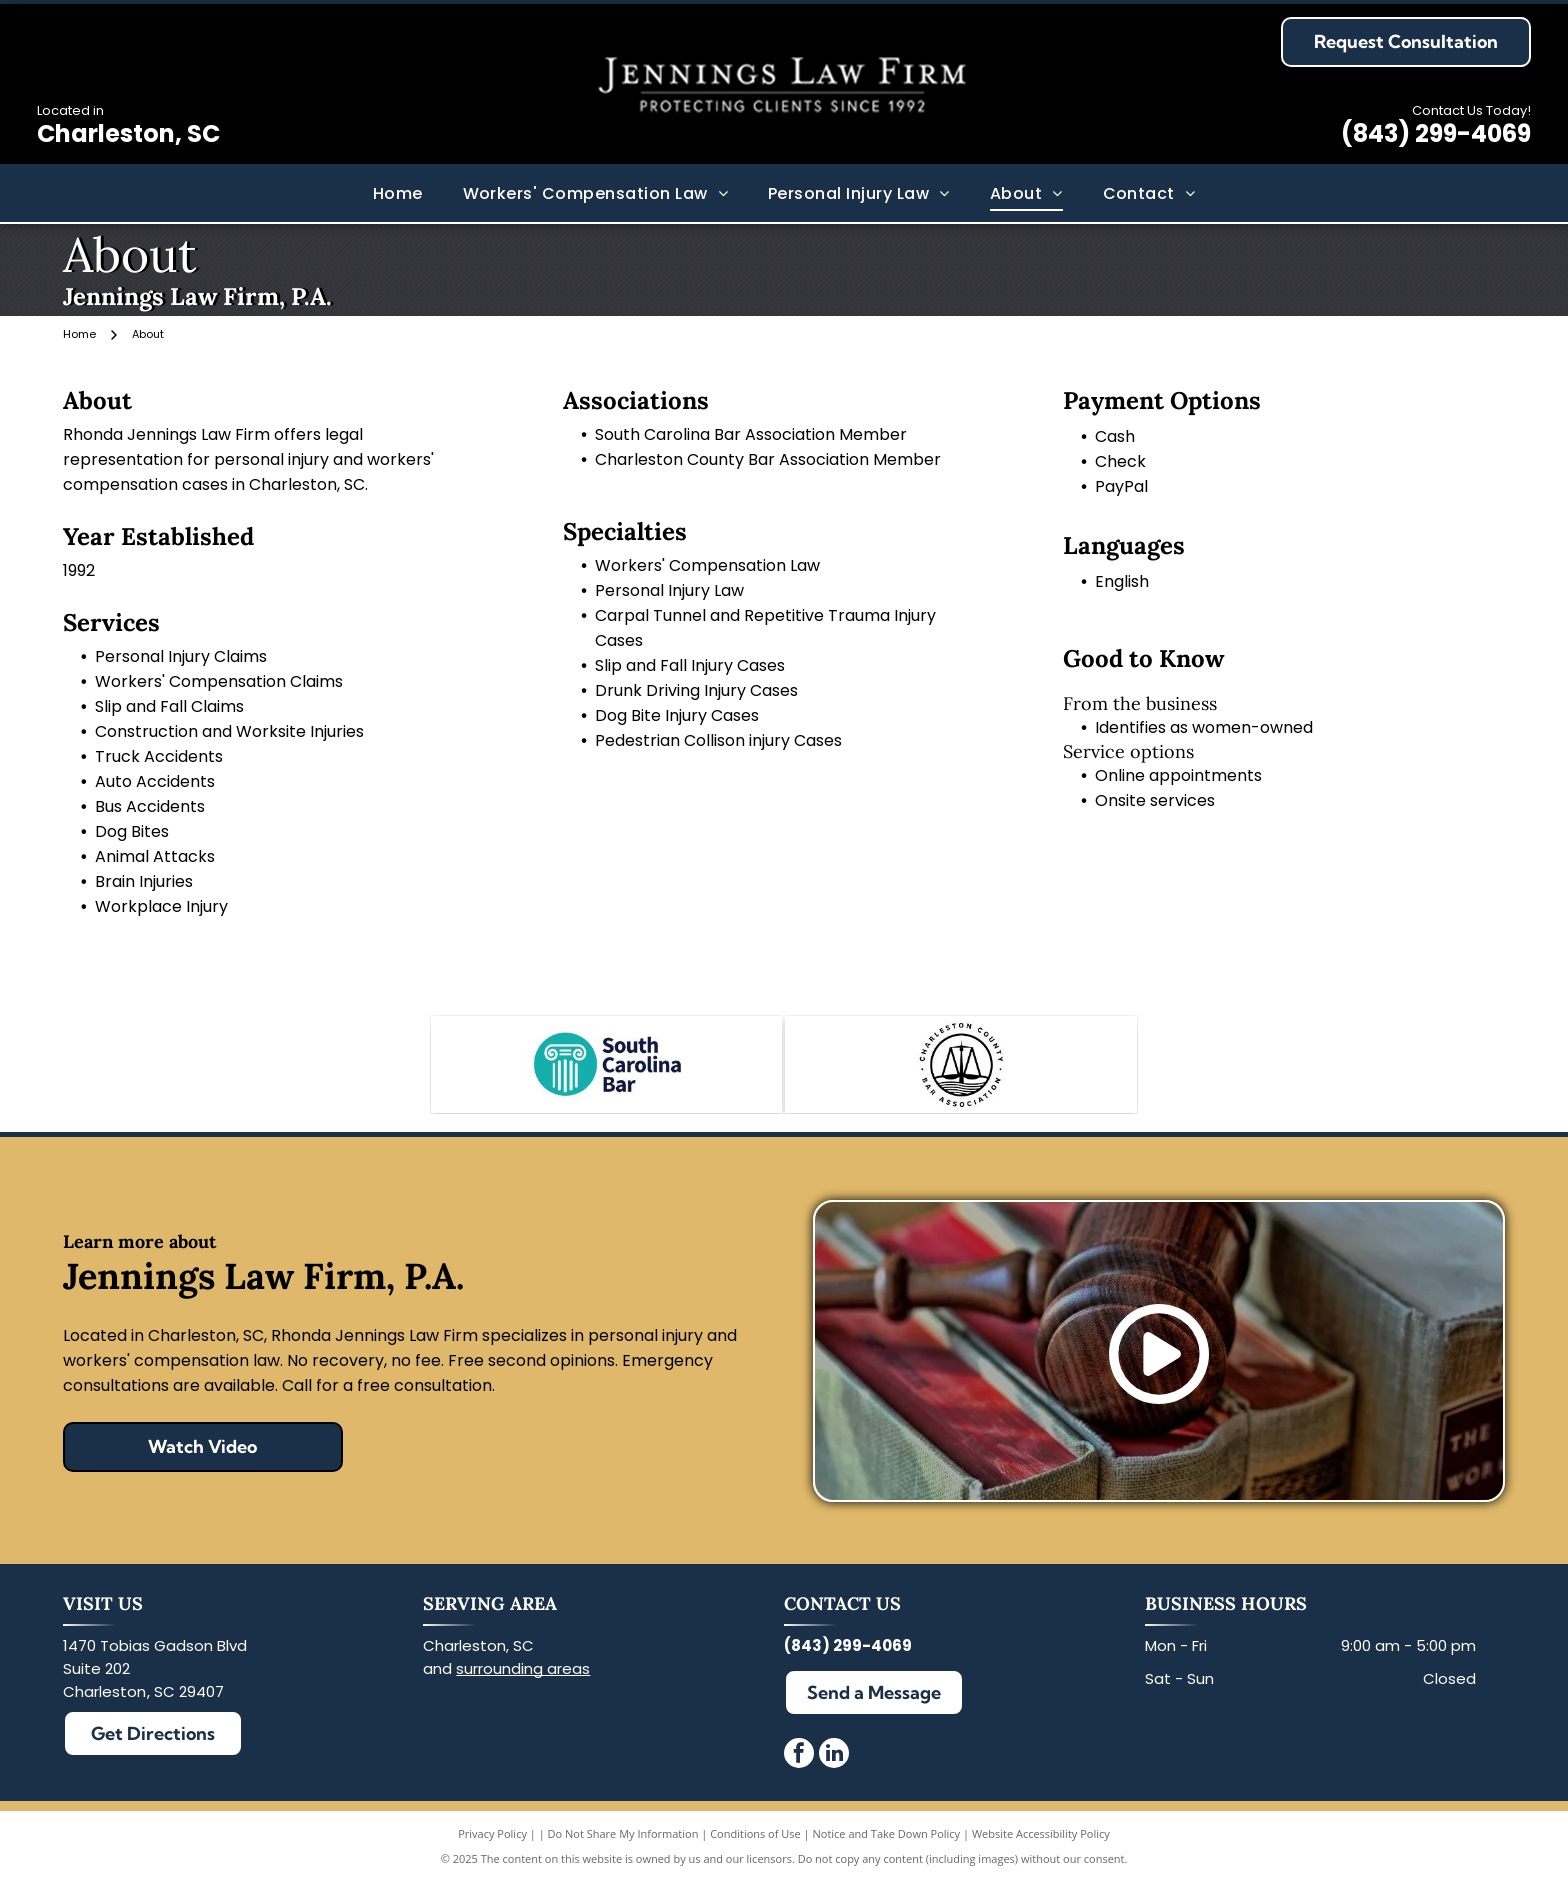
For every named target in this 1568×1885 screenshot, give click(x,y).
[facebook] (799, 1759)
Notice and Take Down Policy (887, 1837)
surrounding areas (523, 1672)
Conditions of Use (755, 1837)
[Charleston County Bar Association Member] (960, 1066)
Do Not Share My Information (623, 1837)
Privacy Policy (492, 1837)
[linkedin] (834, 1759)
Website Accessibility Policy (1041, 1837)
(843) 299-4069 (1436, 133)
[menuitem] (398, 192)
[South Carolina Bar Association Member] (606, 1066)
